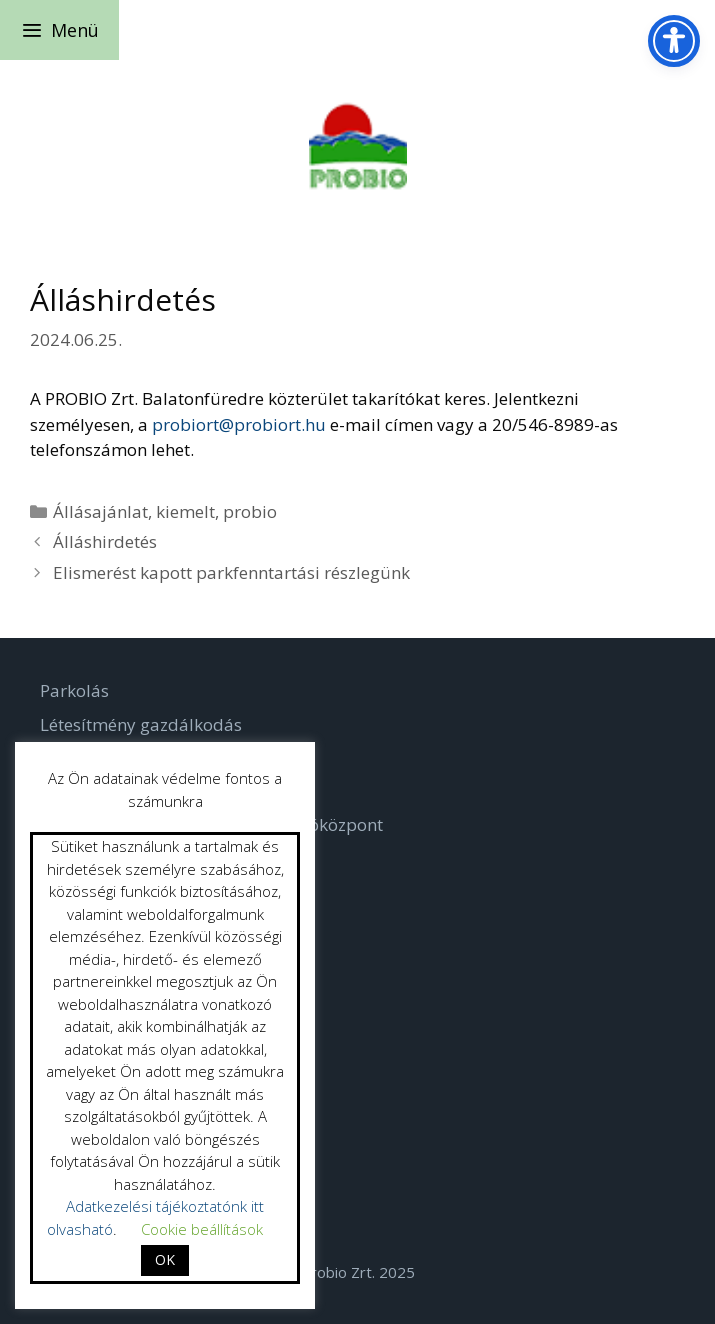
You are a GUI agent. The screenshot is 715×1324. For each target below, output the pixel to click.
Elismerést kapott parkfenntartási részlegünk (231, 572)
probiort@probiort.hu (239, 424)
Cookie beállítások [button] (202, 1229)
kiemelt (185, 511)
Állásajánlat (100, 511)
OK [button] (165, 1259)
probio (250, 511)
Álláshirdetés (105, 541)
